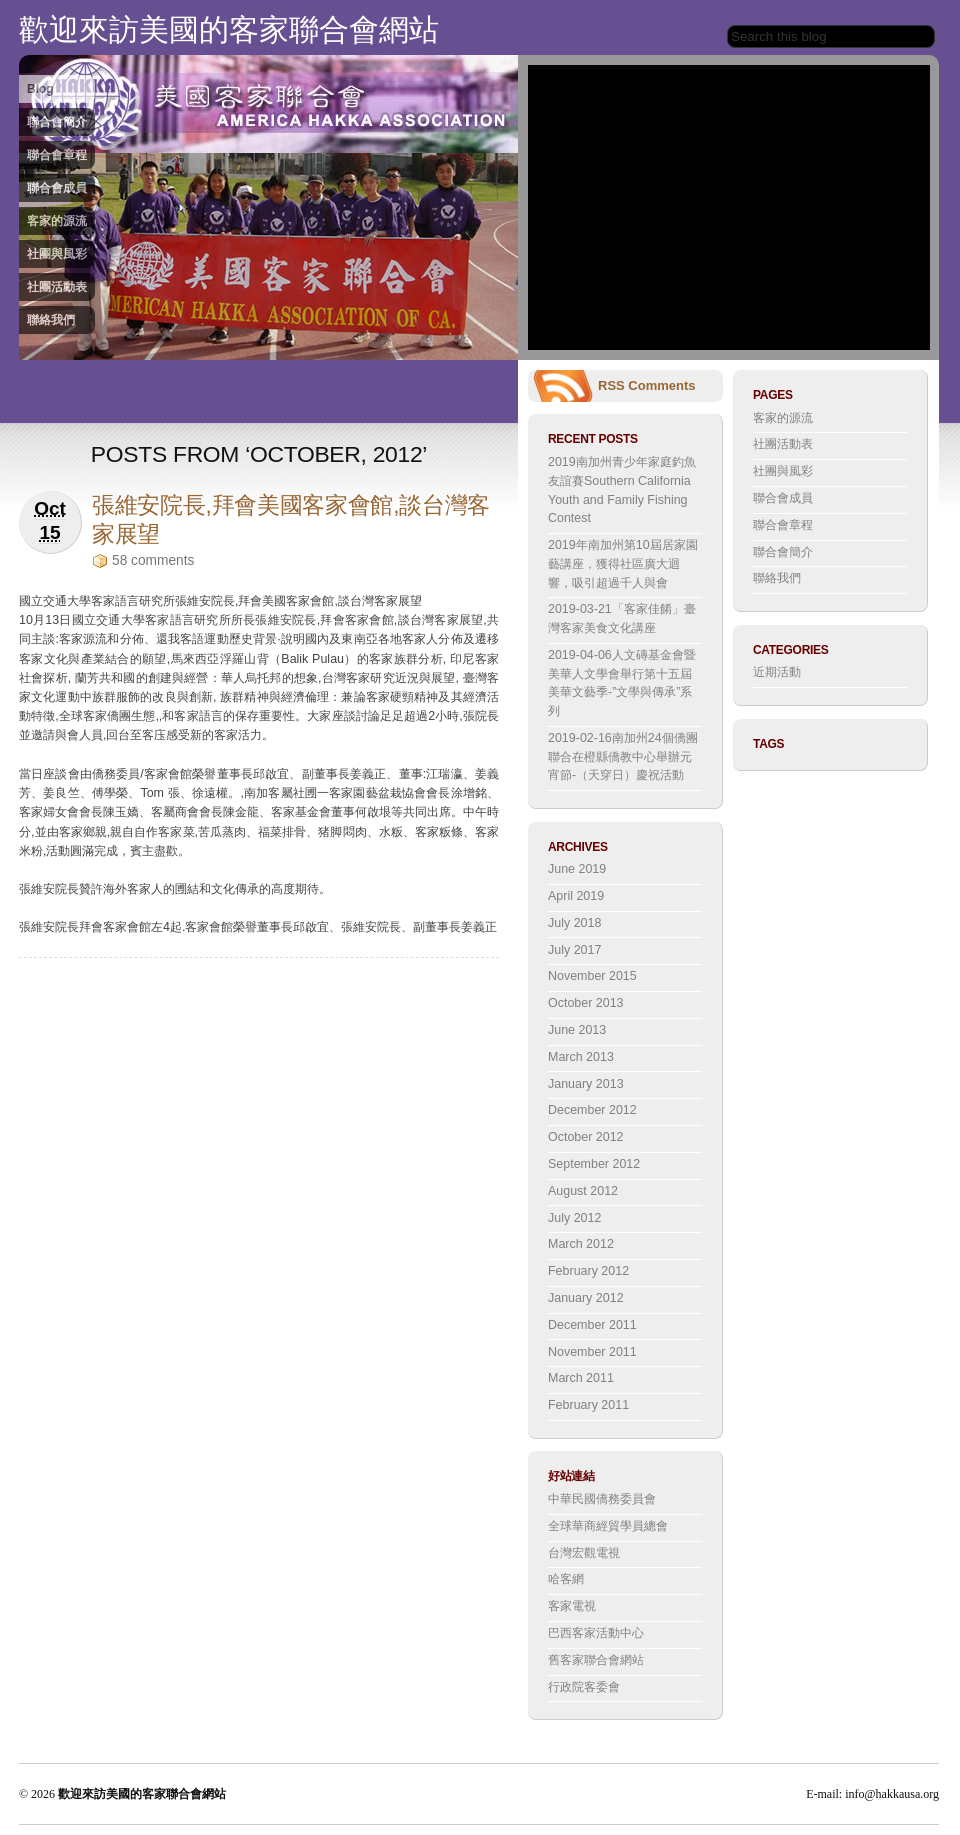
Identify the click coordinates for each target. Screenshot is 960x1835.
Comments (661, 385)
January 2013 (586, 1084)
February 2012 (588, 1271)
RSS (611, 385)
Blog (40, 89)
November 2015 (592, 976)
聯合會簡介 (57, 122)
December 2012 (592, 1110)
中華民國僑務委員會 (602, 1499)
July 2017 (574, 950)
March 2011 (581, 1378)
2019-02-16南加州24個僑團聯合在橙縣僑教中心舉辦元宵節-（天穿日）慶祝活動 (623, 756)
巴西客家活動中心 (596, 1633)
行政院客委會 (584, 1687)
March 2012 (581, 1244)
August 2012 (583, 1191)
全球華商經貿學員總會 (608, 1526)
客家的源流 (57, 221)
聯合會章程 (57, 155)
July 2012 (574, 1218)
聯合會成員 (57, 188)
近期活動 (777, 672)
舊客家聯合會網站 (596, 1660)
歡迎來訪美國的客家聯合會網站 (229, 29)
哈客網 (566, 1579)
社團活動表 (57, 287)
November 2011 (592, 1352)
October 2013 (586, 1003)
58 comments (153, 560)
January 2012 (586, 1298)
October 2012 (586, 1137)
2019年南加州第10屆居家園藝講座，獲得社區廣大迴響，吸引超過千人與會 (623, 563)
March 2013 (581, 1057)
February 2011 (588, 1405)
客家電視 (572, 1606)
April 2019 (576, 896)
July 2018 (574, 923)
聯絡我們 (51, 320)
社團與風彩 (57, 254)
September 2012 (594, 1164)
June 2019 (577, 869)
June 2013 (577, 1030)
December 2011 (592, 1325)
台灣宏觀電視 (584, 1553)
